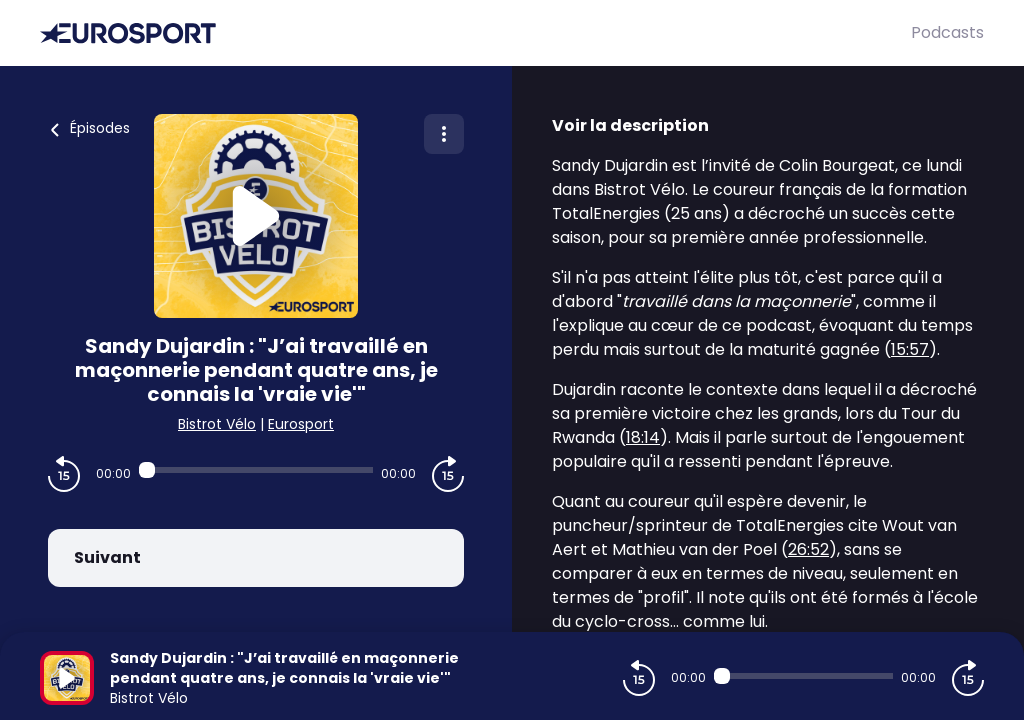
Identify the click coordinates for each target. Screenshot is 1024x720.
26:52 (808, 549)
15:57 (910, 349)
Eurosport (301, 424)
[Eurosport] (475, 33)
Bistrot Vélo (217, 424)
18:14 (643, 437)
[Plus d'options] (444, 134)
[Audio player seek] (256, 470)
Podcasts (947, 32)
